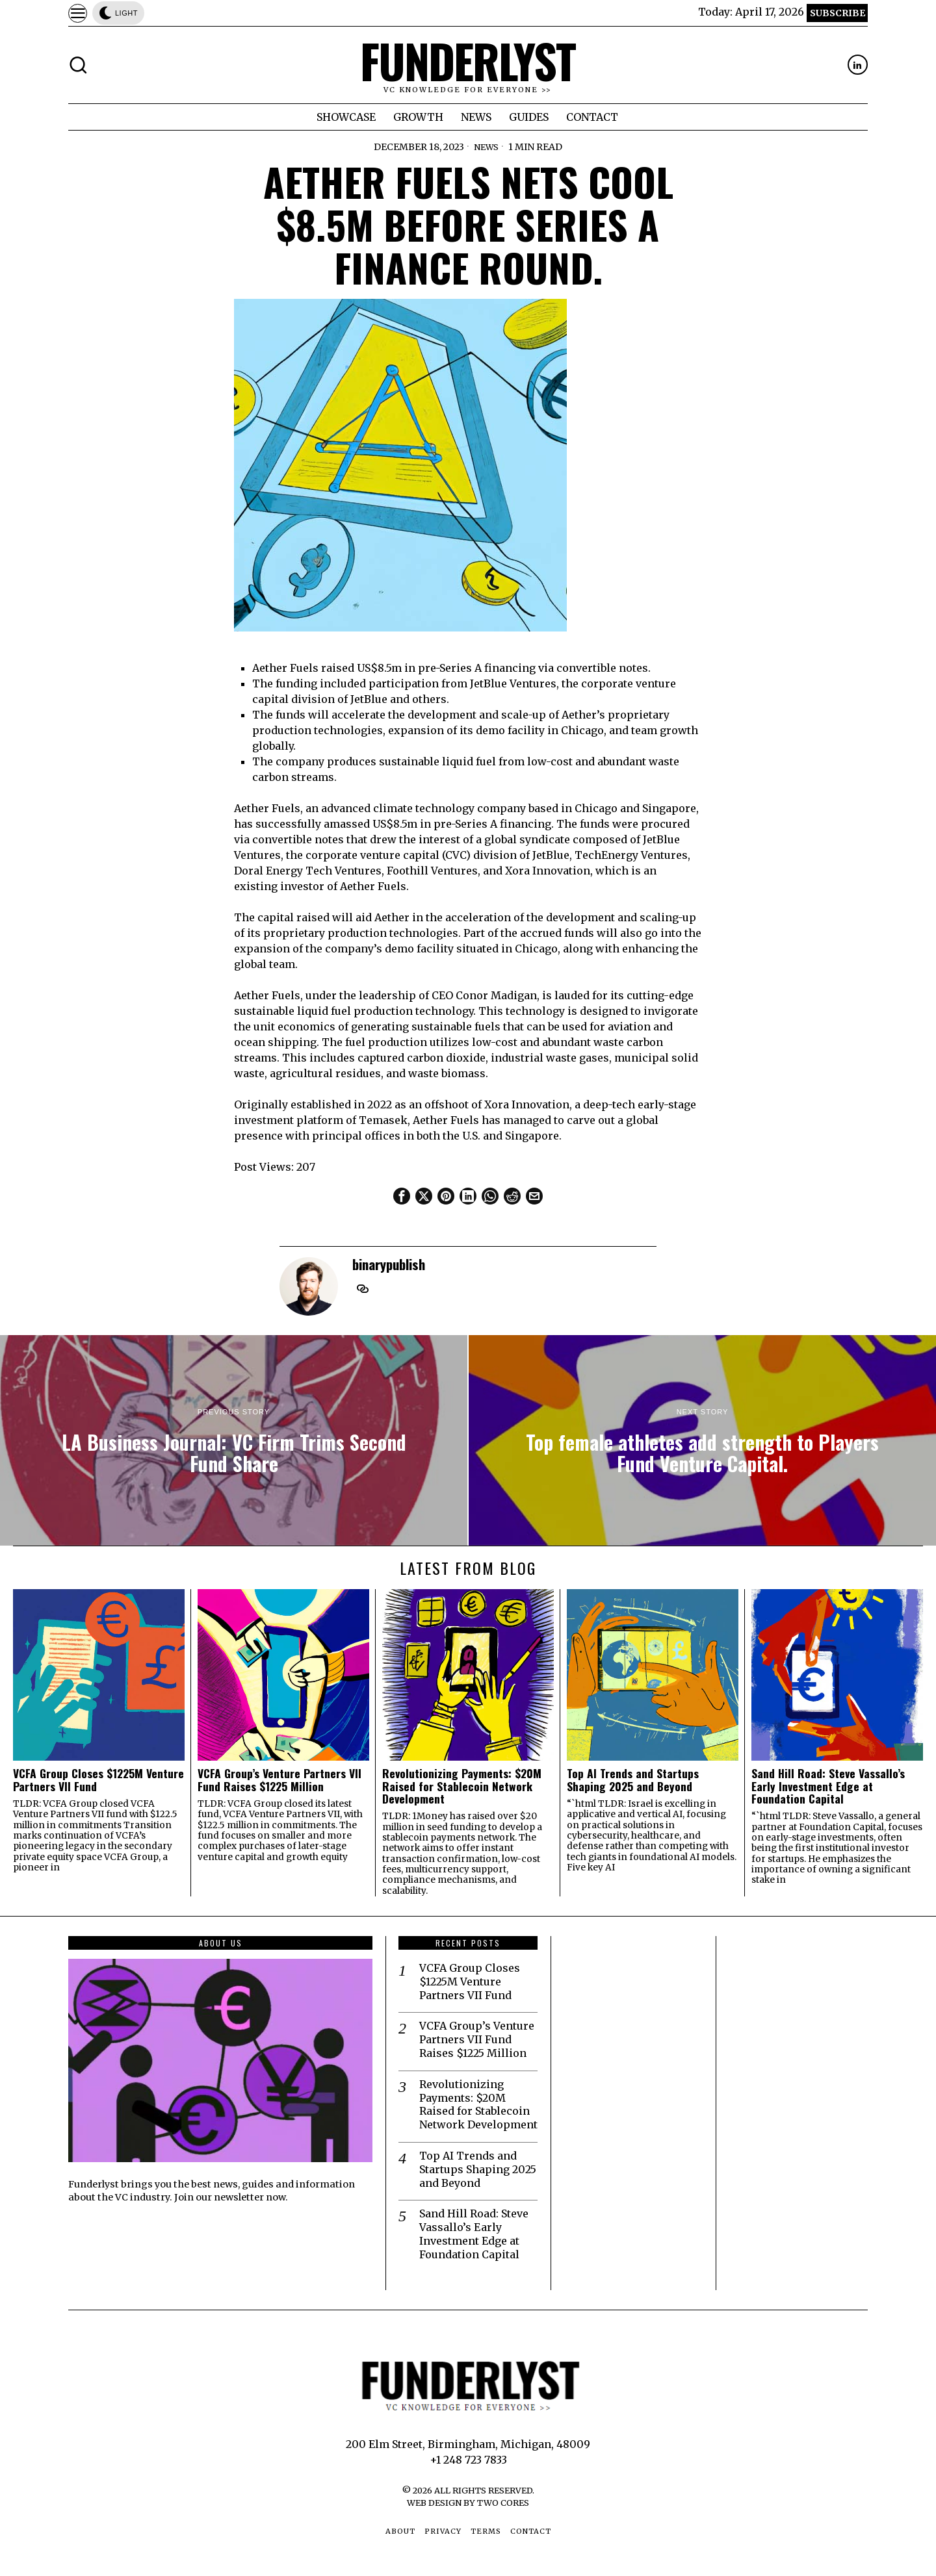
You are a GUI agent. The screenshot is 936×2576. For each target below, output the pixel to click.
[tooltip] (858, 65)
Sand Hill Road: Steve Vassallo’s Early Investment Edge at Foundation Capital (828, 1786)
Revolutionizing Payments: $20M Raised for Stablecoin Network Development (461, 1786)
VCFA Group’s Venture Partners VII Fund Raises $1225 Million (279, 1779)
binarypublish (388, 1264)
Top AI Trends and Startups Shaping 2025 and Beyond (633, 1779)
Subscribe (837, 13)
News (486, 147)
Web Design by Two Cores (468, 2502)
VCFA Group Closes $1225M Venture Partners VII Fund (98, 1779)
